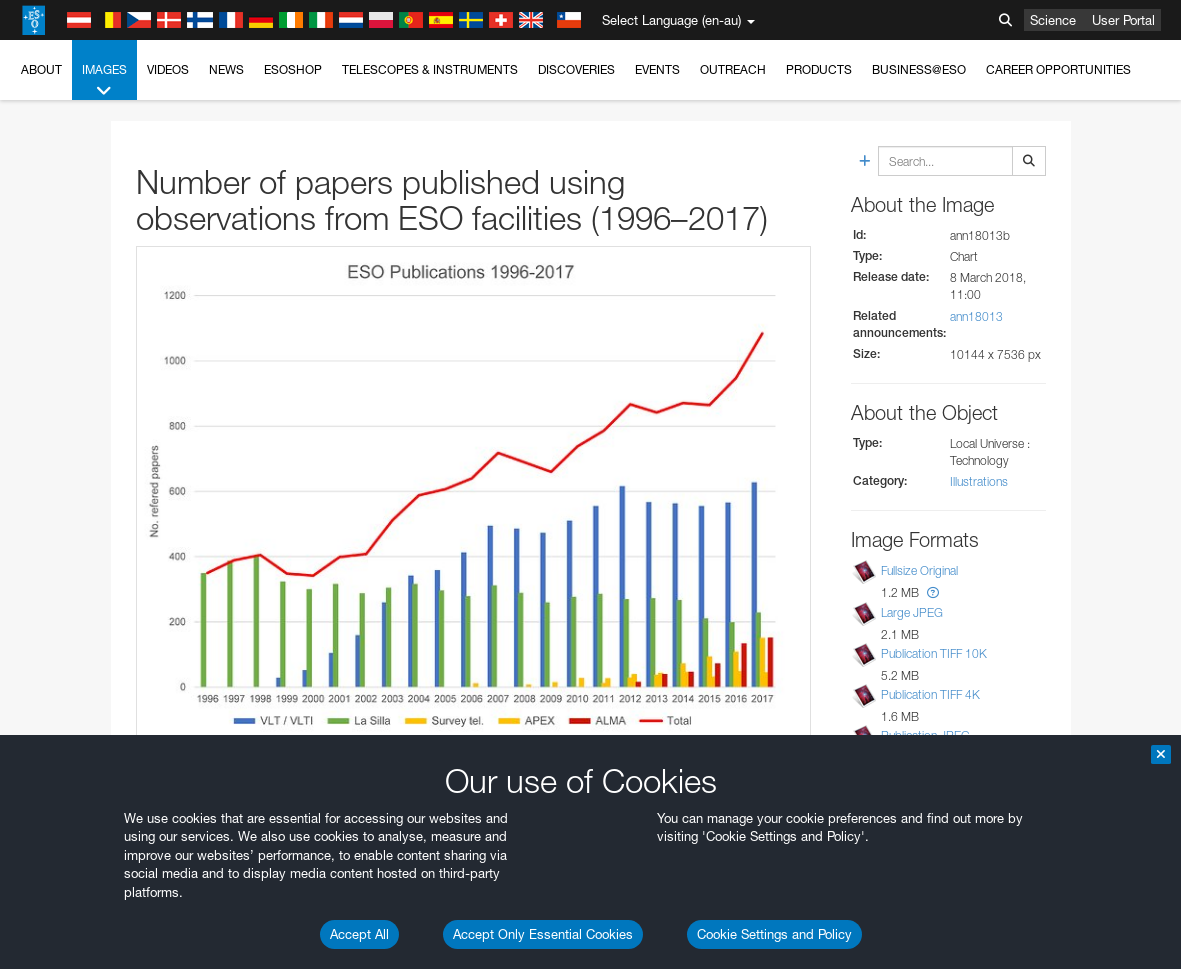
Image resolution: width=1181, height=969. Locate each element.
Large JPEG (912, 612)
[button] (933, 592)
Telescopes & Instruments (430, 69)
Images (104, 81)
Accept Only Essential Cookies (543, 934)
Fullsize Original (919, 571)
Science (1053, 20)
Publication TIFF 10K (934, 653)
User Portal (1123, 20)
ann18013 (976, 316)
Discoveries (576, 69)
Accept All (359, 934)
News (226, 69)
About (41, 69)
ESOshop (293, 69)
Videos (168, 69)
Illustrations (979, 481)
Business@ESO (919, 69)
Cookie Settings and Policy (774, 934)
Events (657, 69)
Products (819, 69)
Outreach (733, 69)
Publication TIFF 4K (930, 694)
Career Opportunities (1058, 69)
